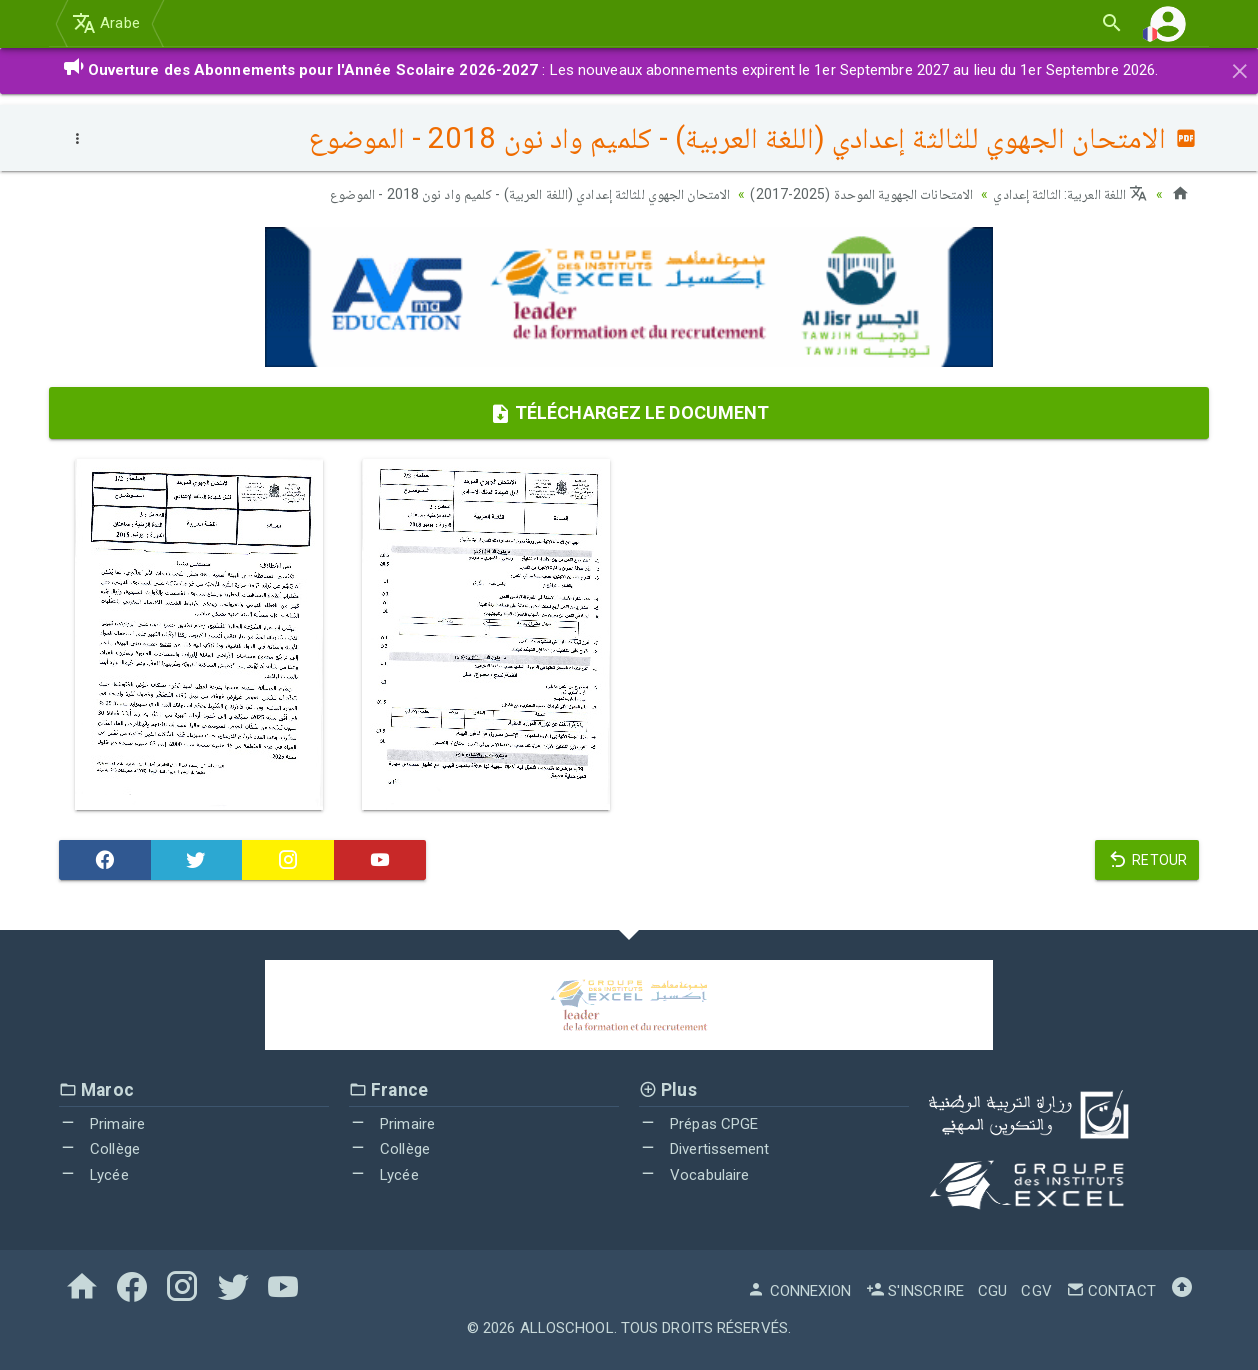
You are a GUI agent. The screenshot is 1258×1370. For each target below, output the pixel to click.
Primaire (102, 1124)
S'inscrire (915, 1291)
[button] (1168, 23)
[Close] (1240, 68)
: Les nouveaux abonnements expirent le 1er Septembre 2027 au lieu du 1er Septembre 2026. (610, 70)
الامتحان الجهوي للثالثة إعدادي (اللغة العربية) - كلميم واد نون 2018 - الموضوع (530, 194)
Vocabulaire (694, 1175)
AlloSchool (567, 1328)
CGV (1036, 1291)
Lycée (94, 1175)
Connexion (799, 1291)
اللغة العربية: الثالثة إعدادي (1070, 194)
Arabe (106, 23)
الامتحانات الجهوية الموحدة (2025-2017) (861, 194)
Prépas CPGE (698, 1124)
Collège (99, 1149)
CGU (992, 1291)
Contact (1111, 1291)
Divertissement (704, 1149)
